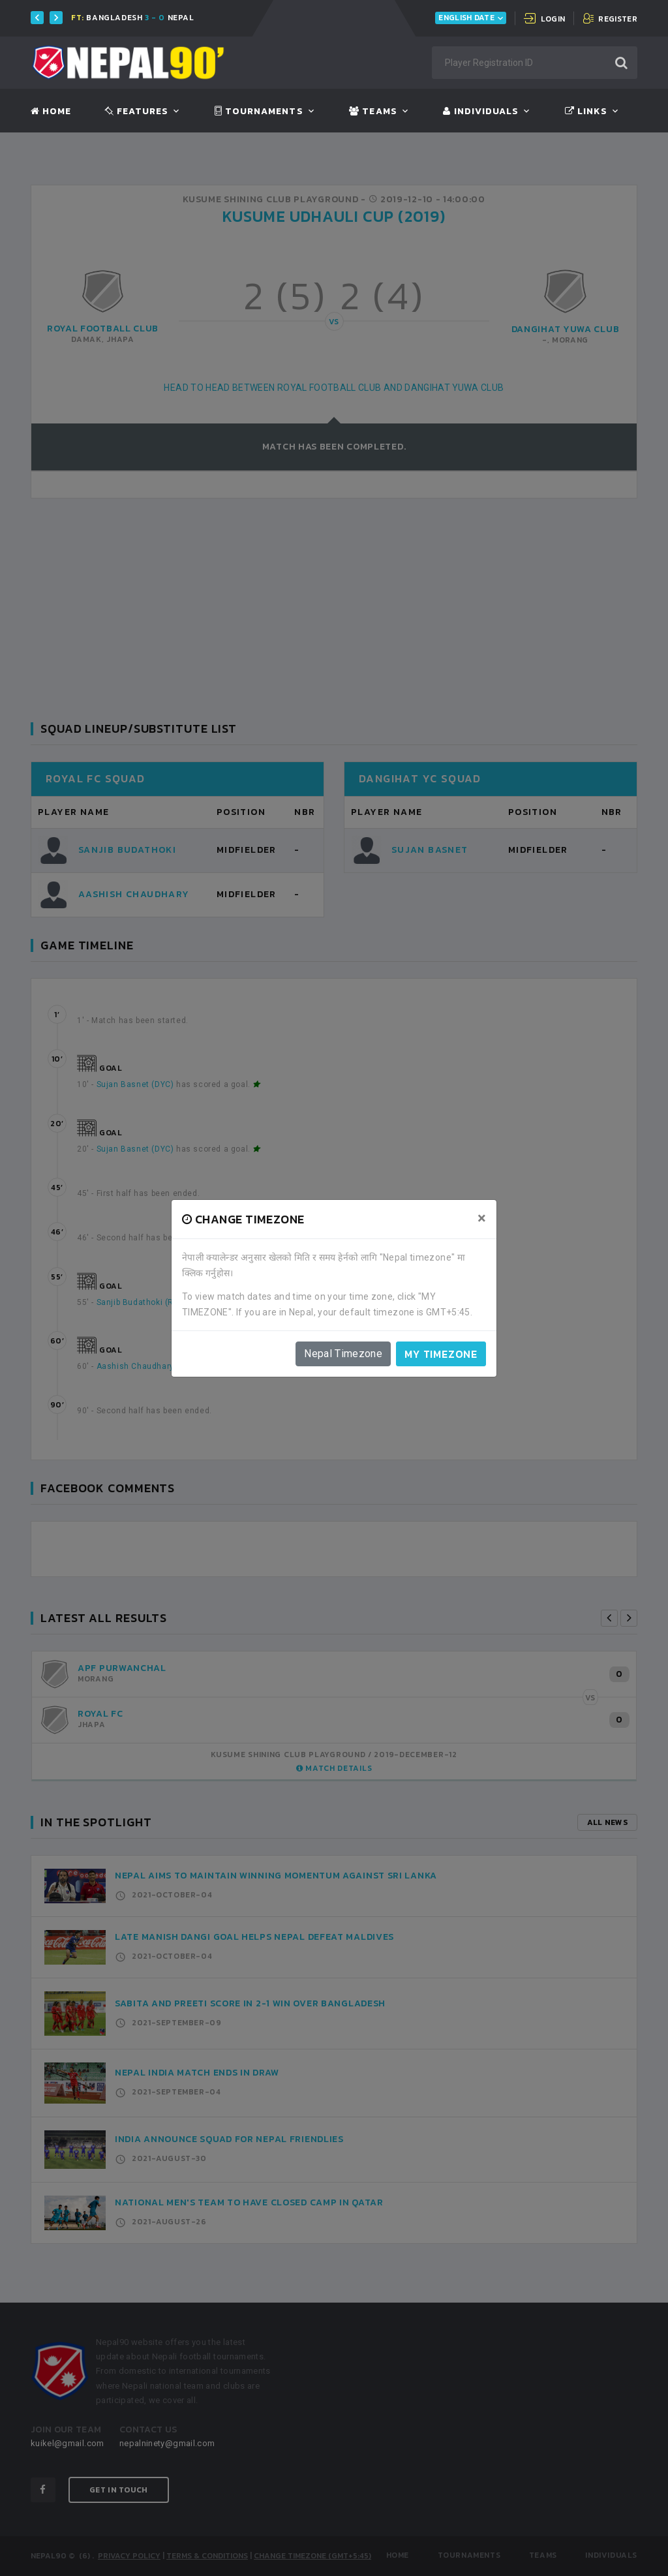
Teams (373, 111)
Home (51, 111)
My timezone (441, 1354)
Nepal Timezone (343, 1353)
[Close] (481, 1218)
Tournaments (259, 111)
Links (586, 111)
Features (136, 111)
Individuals (481, 111)
